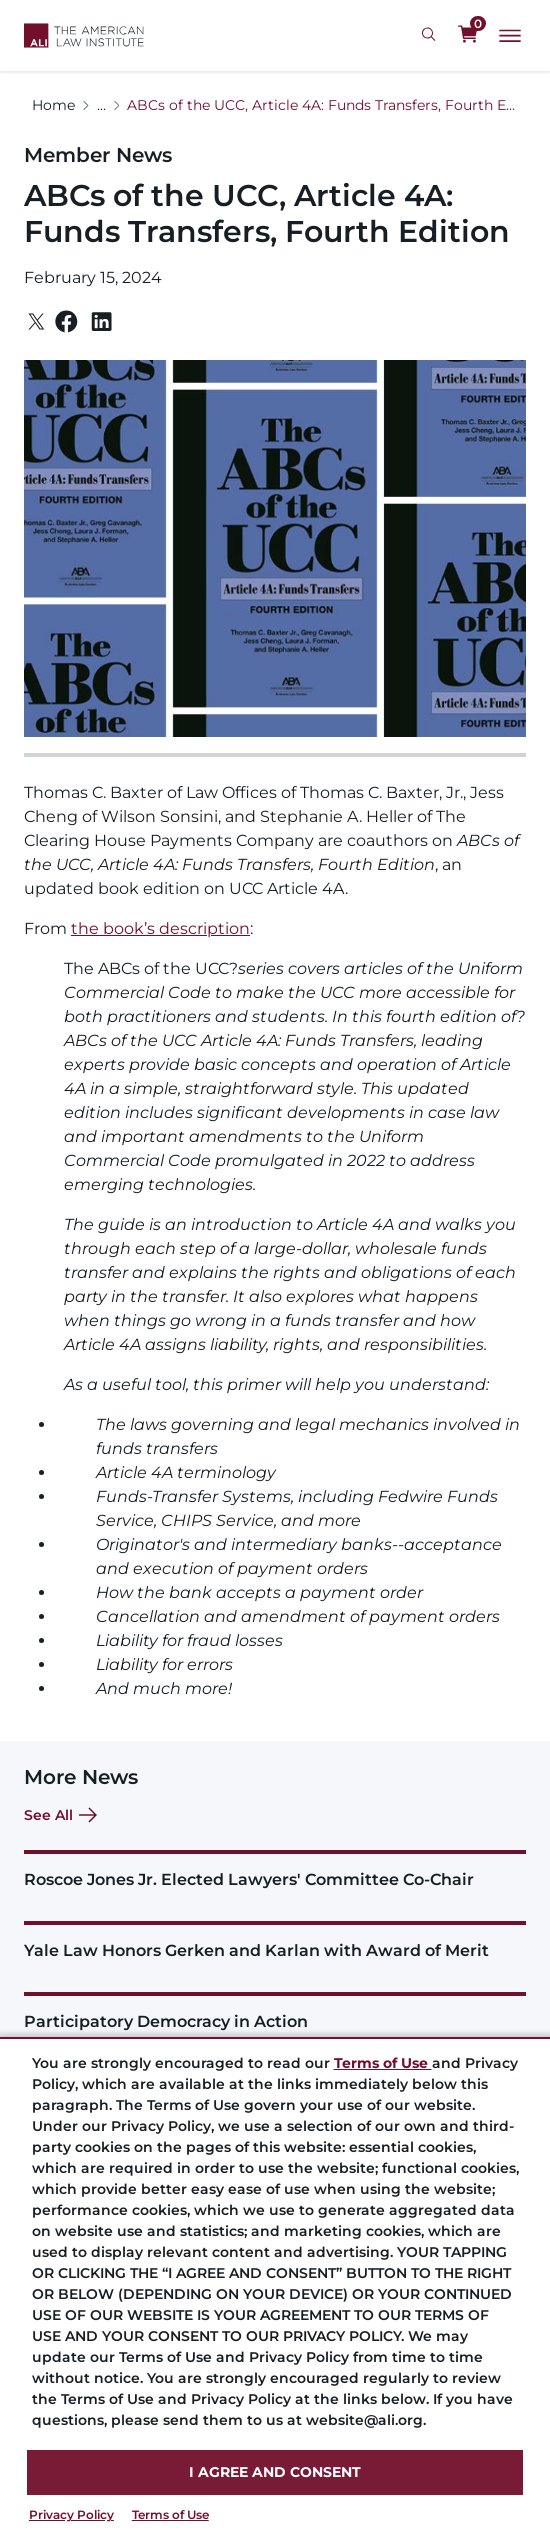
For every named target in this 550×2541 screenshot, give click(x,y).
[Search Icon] (431, 35)
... (101, 105)
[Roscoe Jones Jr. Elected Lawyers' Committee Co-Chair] (275, 1869)
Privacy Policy (71, 2514)
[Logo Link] (84, 35)
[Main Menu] (510, 36)
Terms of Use (170, 2514)
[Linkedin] (101, 322)
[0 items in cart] (468, 35)
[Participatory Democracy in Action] (275, 2011)
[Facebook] (66, 321)
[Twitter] (36, 321)
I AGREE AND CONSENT (275, 2472)
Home (53, 105)
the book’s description (160, 928)
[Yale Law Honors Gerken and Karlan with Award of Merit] (275, 1940)
